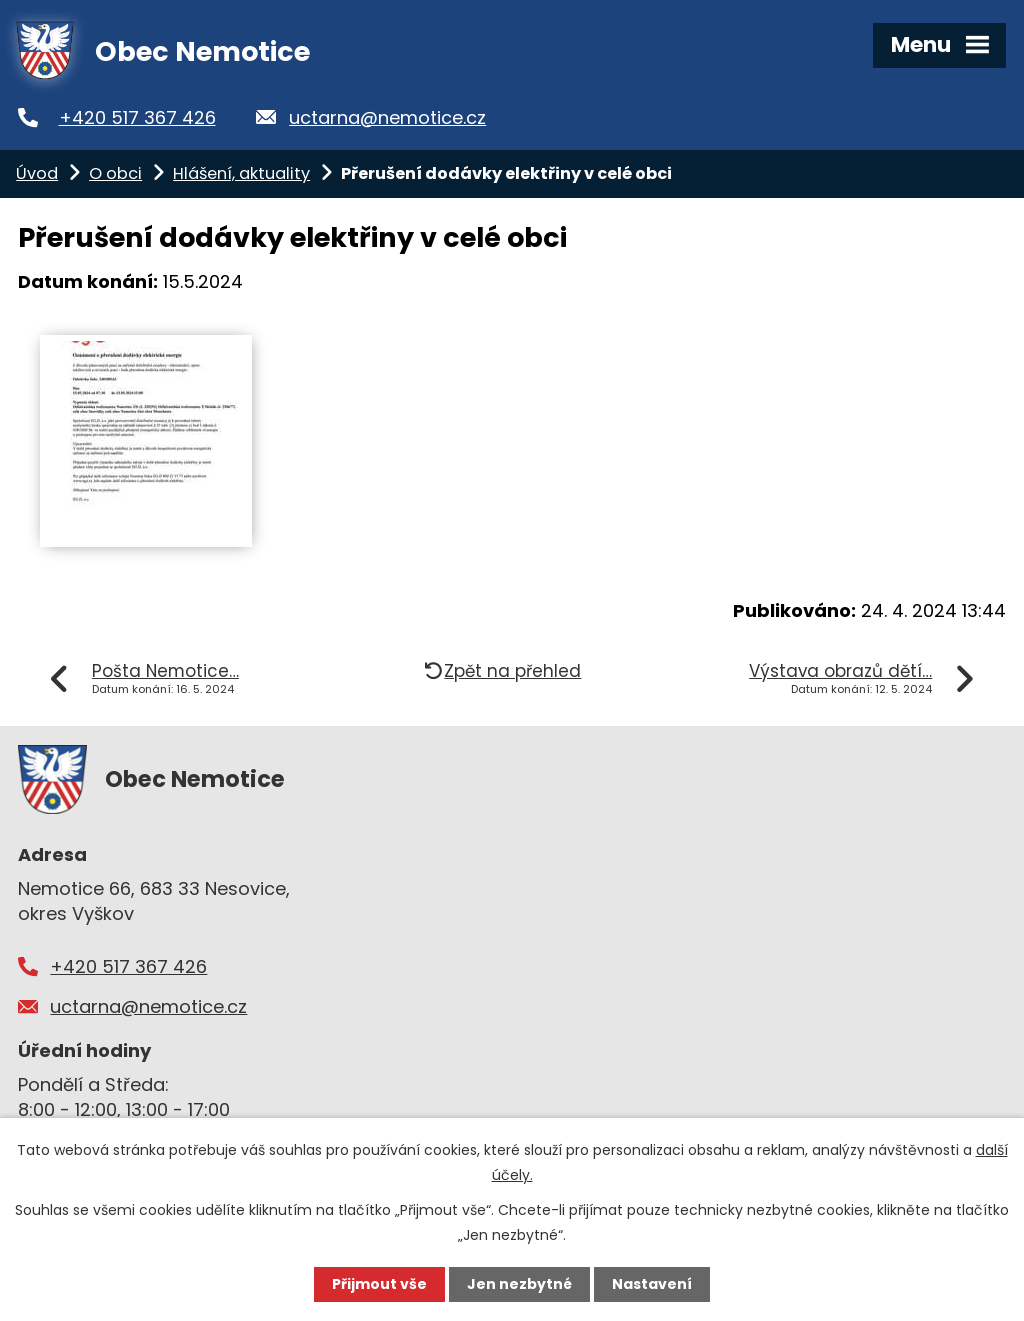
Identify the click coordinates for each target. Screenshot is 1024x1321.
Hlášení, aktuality (241, 173)
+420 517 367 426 (137, 117)
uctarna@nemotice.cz (387, 117)
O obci (115, 173)
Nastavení (652, 1284)
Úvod (37, 173)
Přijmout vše (379, 1284)
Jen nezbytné (519, 1284)
